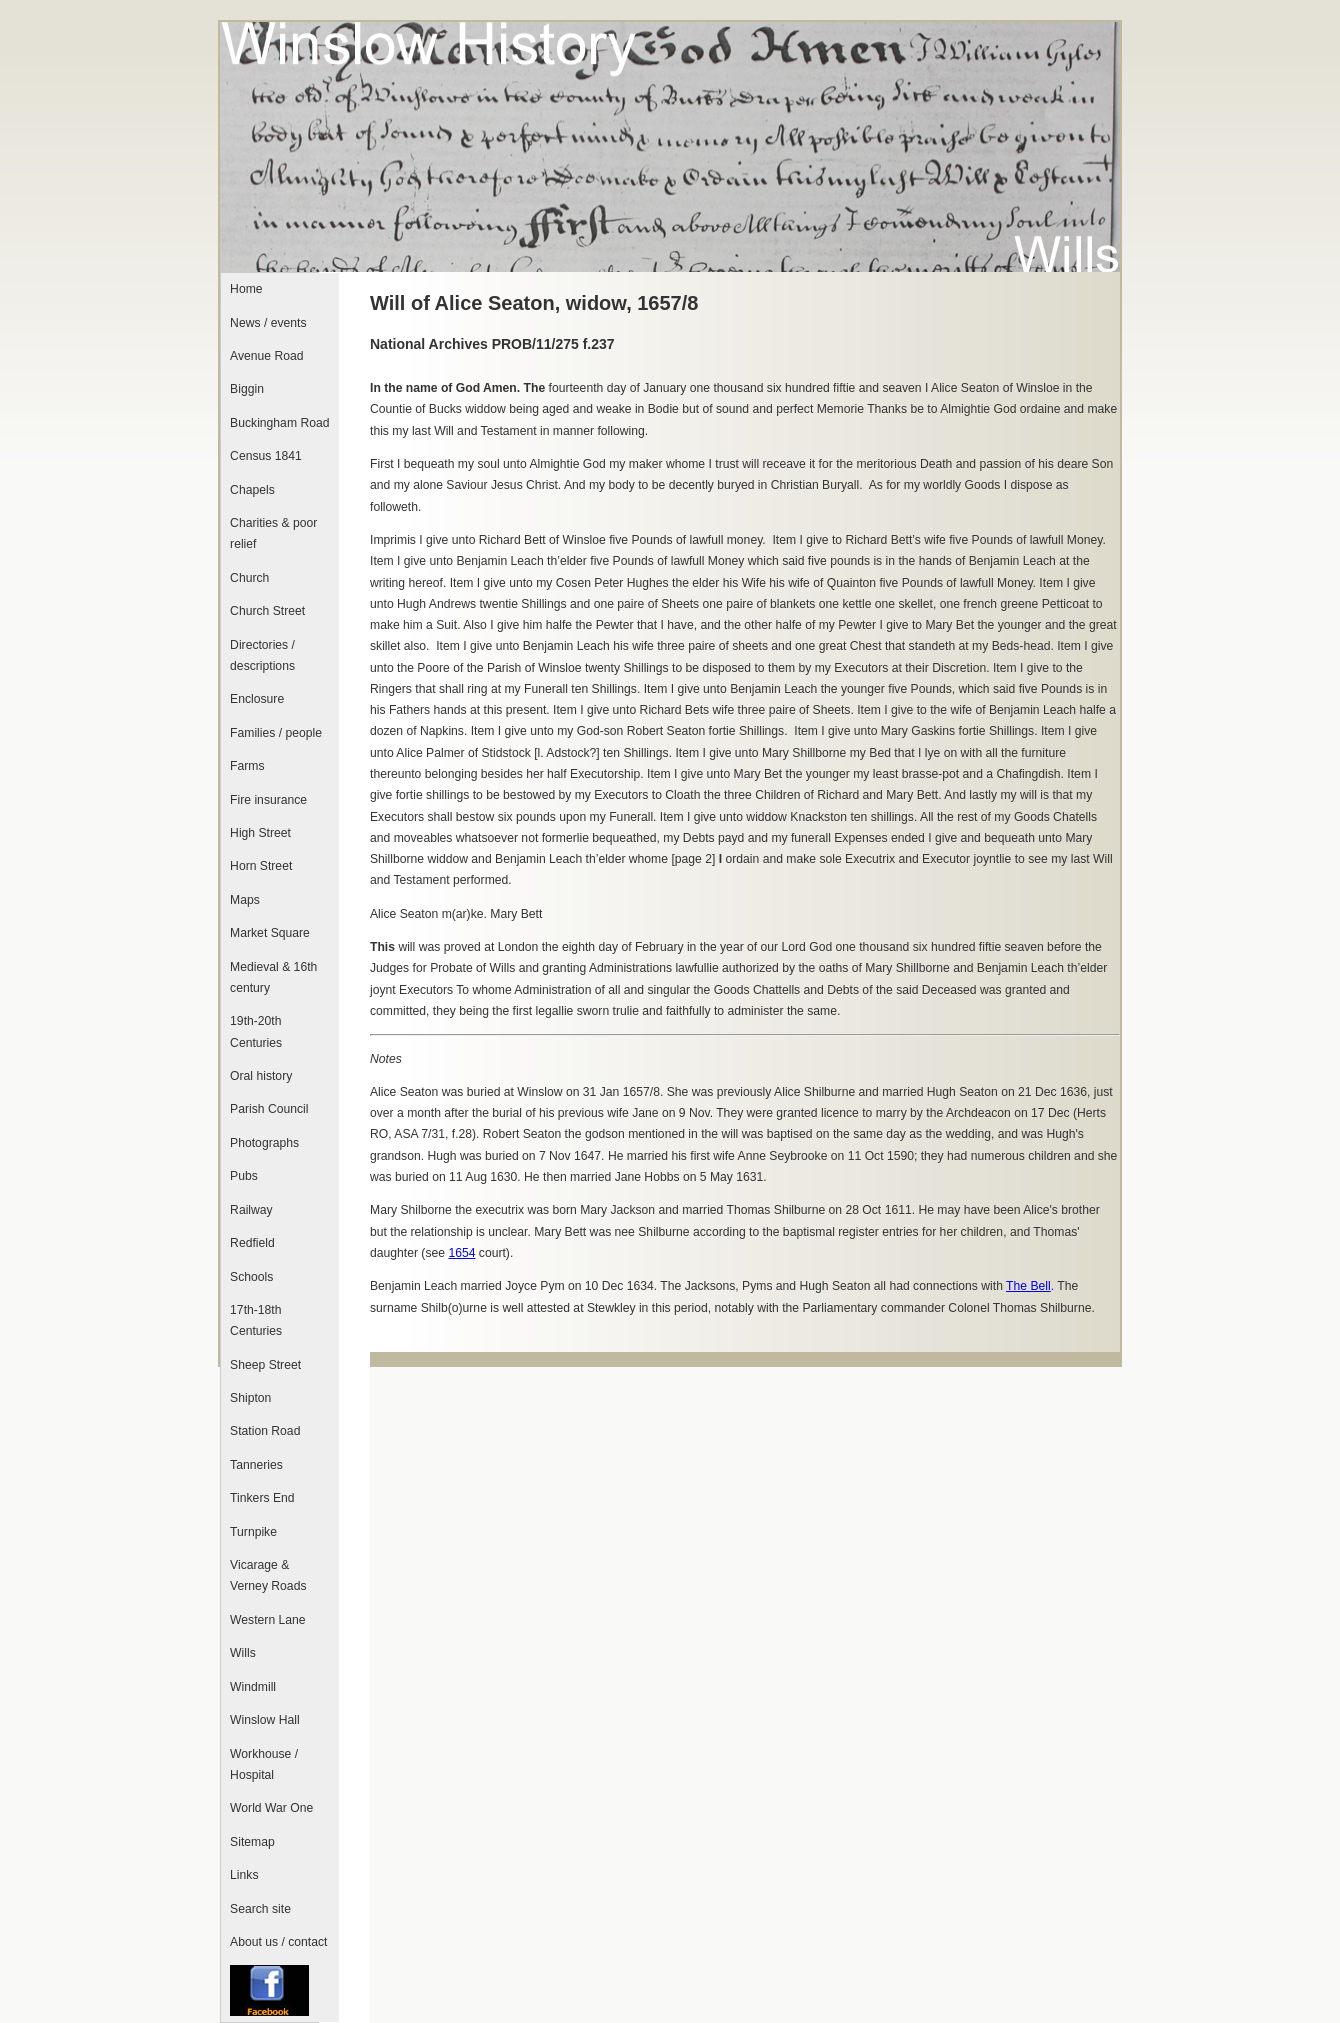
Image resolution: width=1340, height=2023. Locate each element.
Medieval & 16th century (273, 977)
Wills (243, 1653)
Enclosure (257, 699)
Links (244, 1875)
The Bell (1028, 1286)
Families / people (276, 733)
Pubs (244, 1176)
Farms (247, 766)
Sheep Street (265, 1365)
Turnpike (253, 1532)
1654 (461, 1253)
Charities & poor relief (273, 533)
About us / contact (278, 1942)
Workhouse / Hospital (264, 1764)
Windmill (253, 1687)
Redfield (252, 1243)
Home (246, 289)
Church (249, 578)
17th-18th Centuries (256, 1320)
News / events (268, 323)
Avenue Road (266, 356)
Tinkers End (262, 1498)
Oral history (261, 1076)
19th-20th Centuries (256, 1031)
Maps (245, 900)
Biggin (247, 389)
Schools (251, 1277)
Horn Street (261, 866)
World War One (271, 1808)
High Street (260, 833)
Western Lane (267, 1620)
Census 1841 (266, 456)
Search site (260, 1909)
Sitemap (252, 1842)
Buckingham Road (279, 423)
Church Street (267, 611)
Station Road (265, 1431)
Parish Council (269, 1109)
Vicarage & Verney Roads (268, 1575)
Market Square (270, 933)
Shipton (250, 1398)
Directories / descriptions (262, 655)
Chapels (252, 490)
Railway (251, 1210)
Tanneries (256, 1465)
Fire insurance (268, 800)
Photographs (264, 1143)
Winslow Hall (265, 1720)
